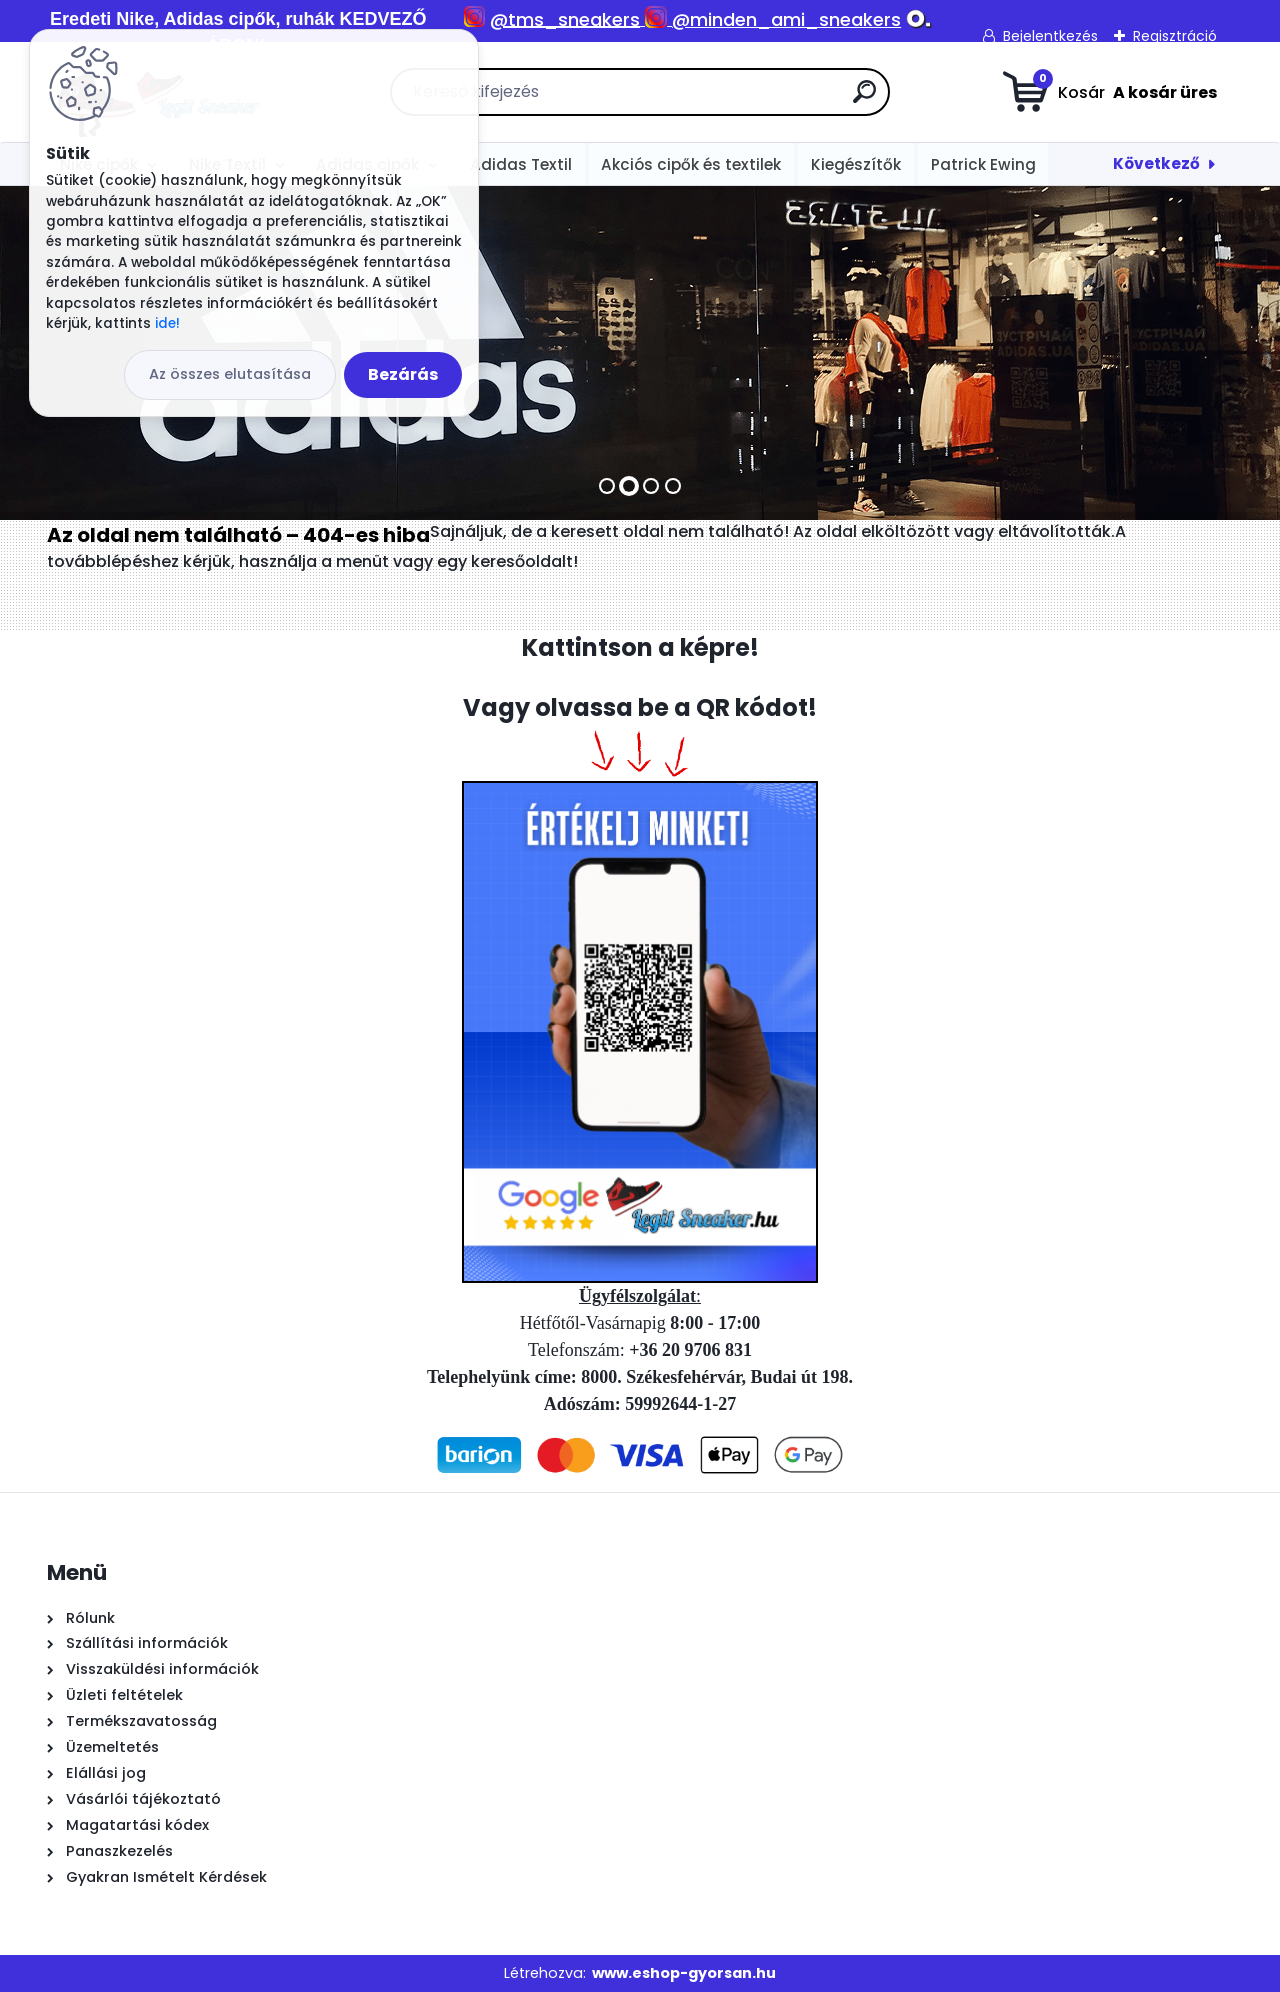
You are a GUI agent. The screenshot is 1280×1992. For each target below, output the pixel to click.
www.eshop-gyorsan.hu (684, 1973)
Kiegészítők (856, 164)
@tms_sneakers (565, 19)
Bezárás (403, 374)
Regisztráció (1175, 36)
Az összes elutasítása (230, 374)
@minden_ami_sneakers (786, 19)
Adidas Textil (521, 164)
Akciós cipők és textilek (691, 164)
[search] (864, 99)
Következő (1156, 163)
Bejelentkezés (1050, 36)
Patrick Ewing (983, 164)
